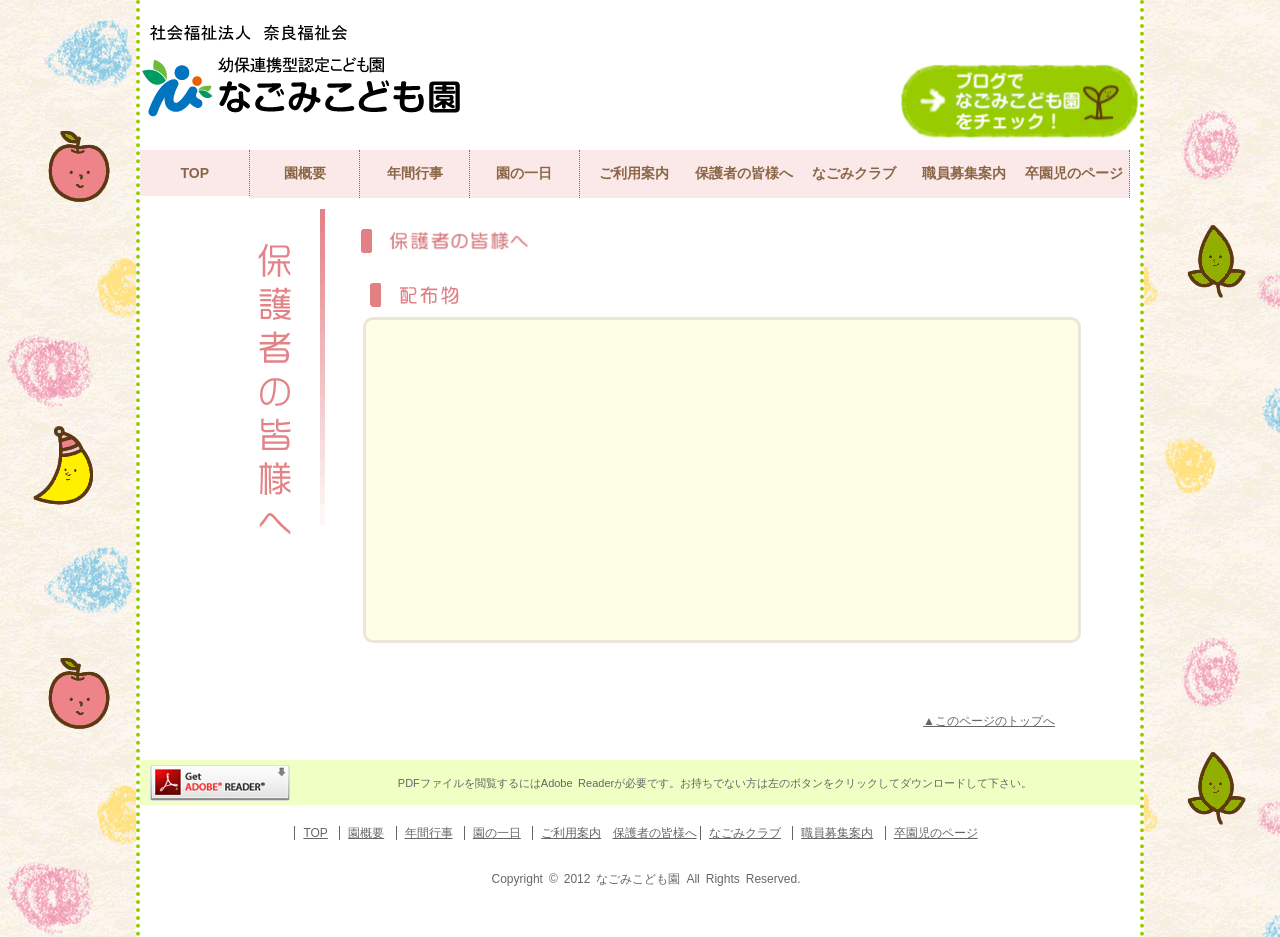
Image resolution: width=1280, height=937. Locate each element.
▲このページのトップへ (989, 721)
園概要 (305, 173)
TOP (194, 173)
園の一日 (524, 173)
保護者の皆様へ (744, 173)
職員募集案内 (964, 173)
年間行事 (415, 173)
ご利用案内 (634, 173)
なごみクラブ (854, 173)
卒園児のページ (1074, 173)
